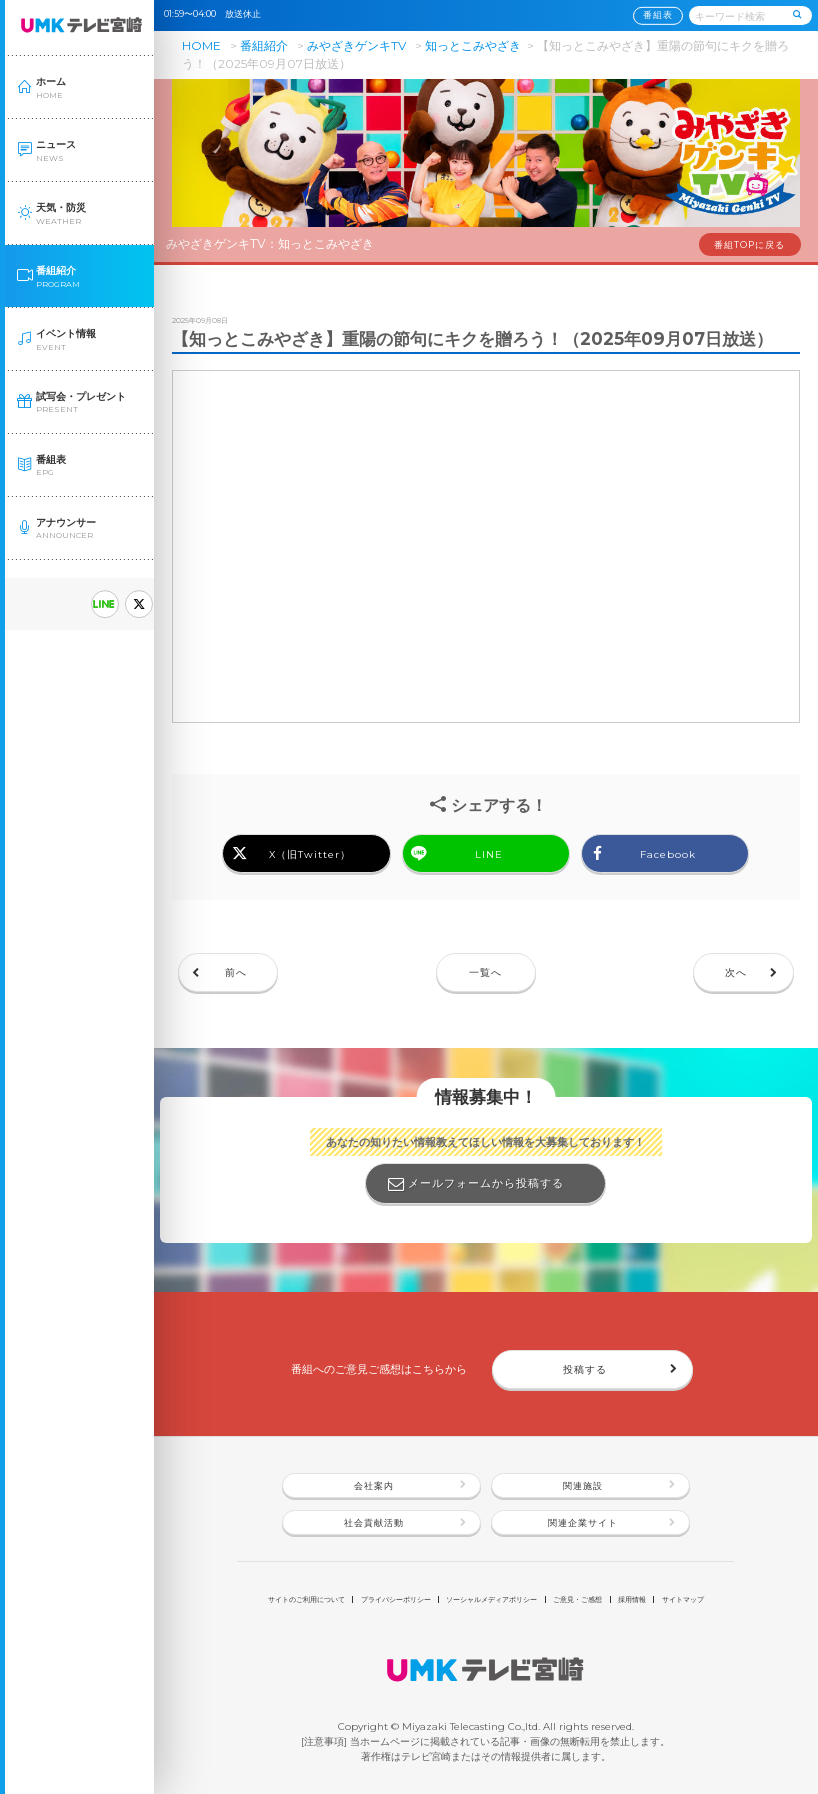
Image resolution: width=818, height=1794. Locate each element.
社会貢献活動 (374, 1523)
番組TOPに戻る (749, 245)
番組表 (658, 15)
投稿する (585, 1369)
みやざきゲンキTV (356, 45)
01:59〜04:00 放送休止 (217, 14)
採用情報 (632, 1599)
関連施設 (583, 1486)
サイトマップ (683, 1599)
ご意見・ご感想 (577, 1599)
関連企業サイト (583, 1523)
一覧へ (485, 972)
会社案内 (374, 1486)
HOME (201, 45)
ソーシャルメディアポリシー (491, 1599)
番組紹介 (264, 45)
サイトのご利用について (306, 1599)
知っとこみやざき (473, 45)
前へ (236, 972)
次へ (736, 972)
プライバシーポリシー (396, 1599)
